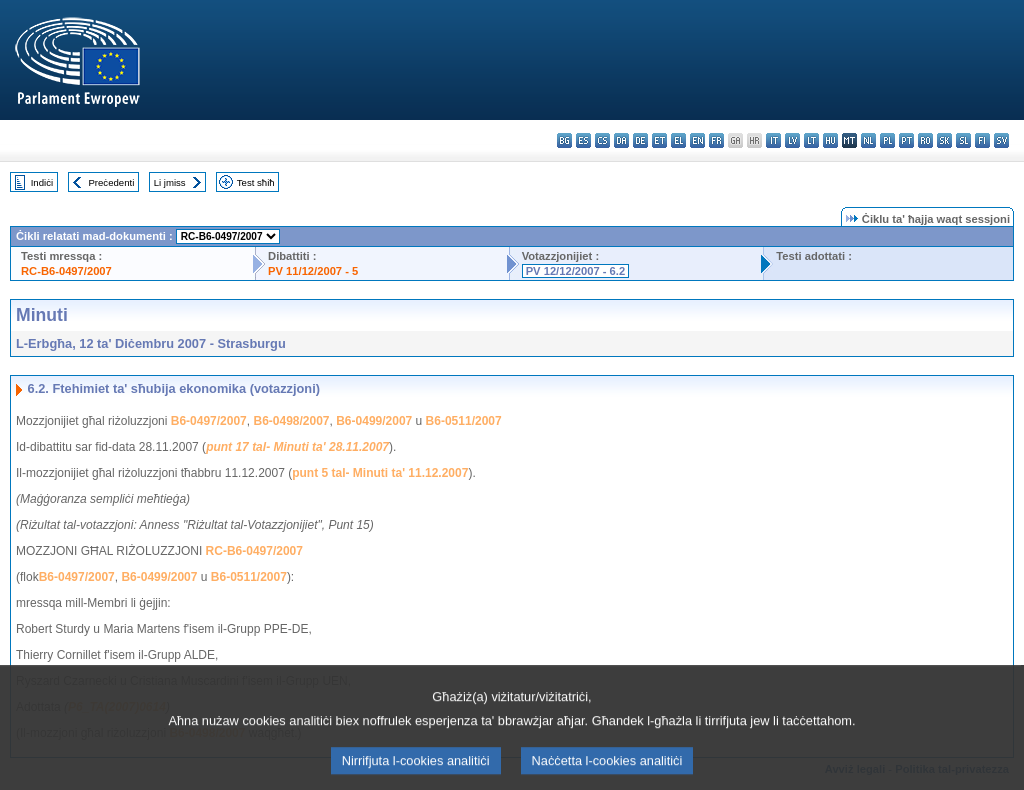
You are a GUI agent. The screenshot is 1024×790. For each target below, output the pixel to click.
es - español (583, 140)
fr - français (716, 140)
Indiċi (42, 182)
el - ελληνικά (678, 140)
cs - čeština (602, 140)
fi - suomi (982, 140)
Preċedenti (111, 182)
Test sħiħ (256, 182)
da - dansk (621, 140)
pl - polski (887, 140)
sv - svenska (1001, 140)
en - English (697, 140)
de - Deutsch (640, 140)
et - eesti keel (659, 140)
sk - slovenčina (944, 140)
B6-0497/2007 (209, 421)
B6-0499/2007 (374, 421)
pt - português (906, 140)
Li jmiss (170, 182)
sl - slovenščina (963, 140)
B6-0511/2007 (464, 421)
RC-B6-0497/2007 (66, 271)
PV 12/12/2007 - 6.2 (576, 271)
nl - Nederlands (868, 140)
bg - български (564, 140)
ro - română (925, 140)
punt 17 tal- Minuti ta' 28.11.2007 (297, 447)
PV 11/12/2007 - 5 (313, 271)
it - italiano (773, 140)
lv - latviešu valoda (792, 140)
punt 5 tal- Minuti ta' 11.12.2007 (380, 473)
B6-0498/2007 (291, 421)
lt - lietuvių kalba (811, 140)
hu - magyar (830, 140)
